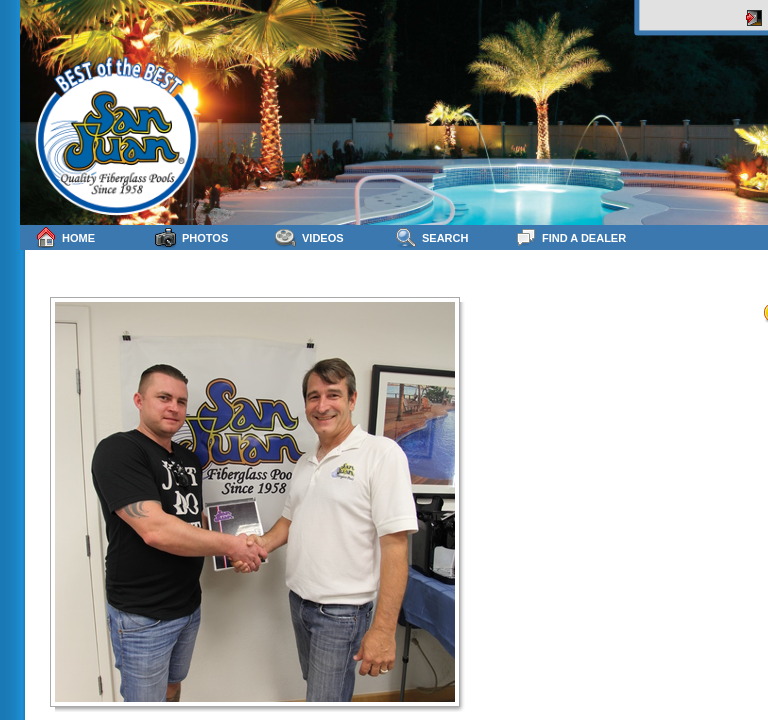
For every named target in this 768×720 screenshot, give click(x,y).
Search (431, 237)
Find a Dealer (570, 237)
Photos (191, 237)
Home (65, 237)
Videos (309, 237)
